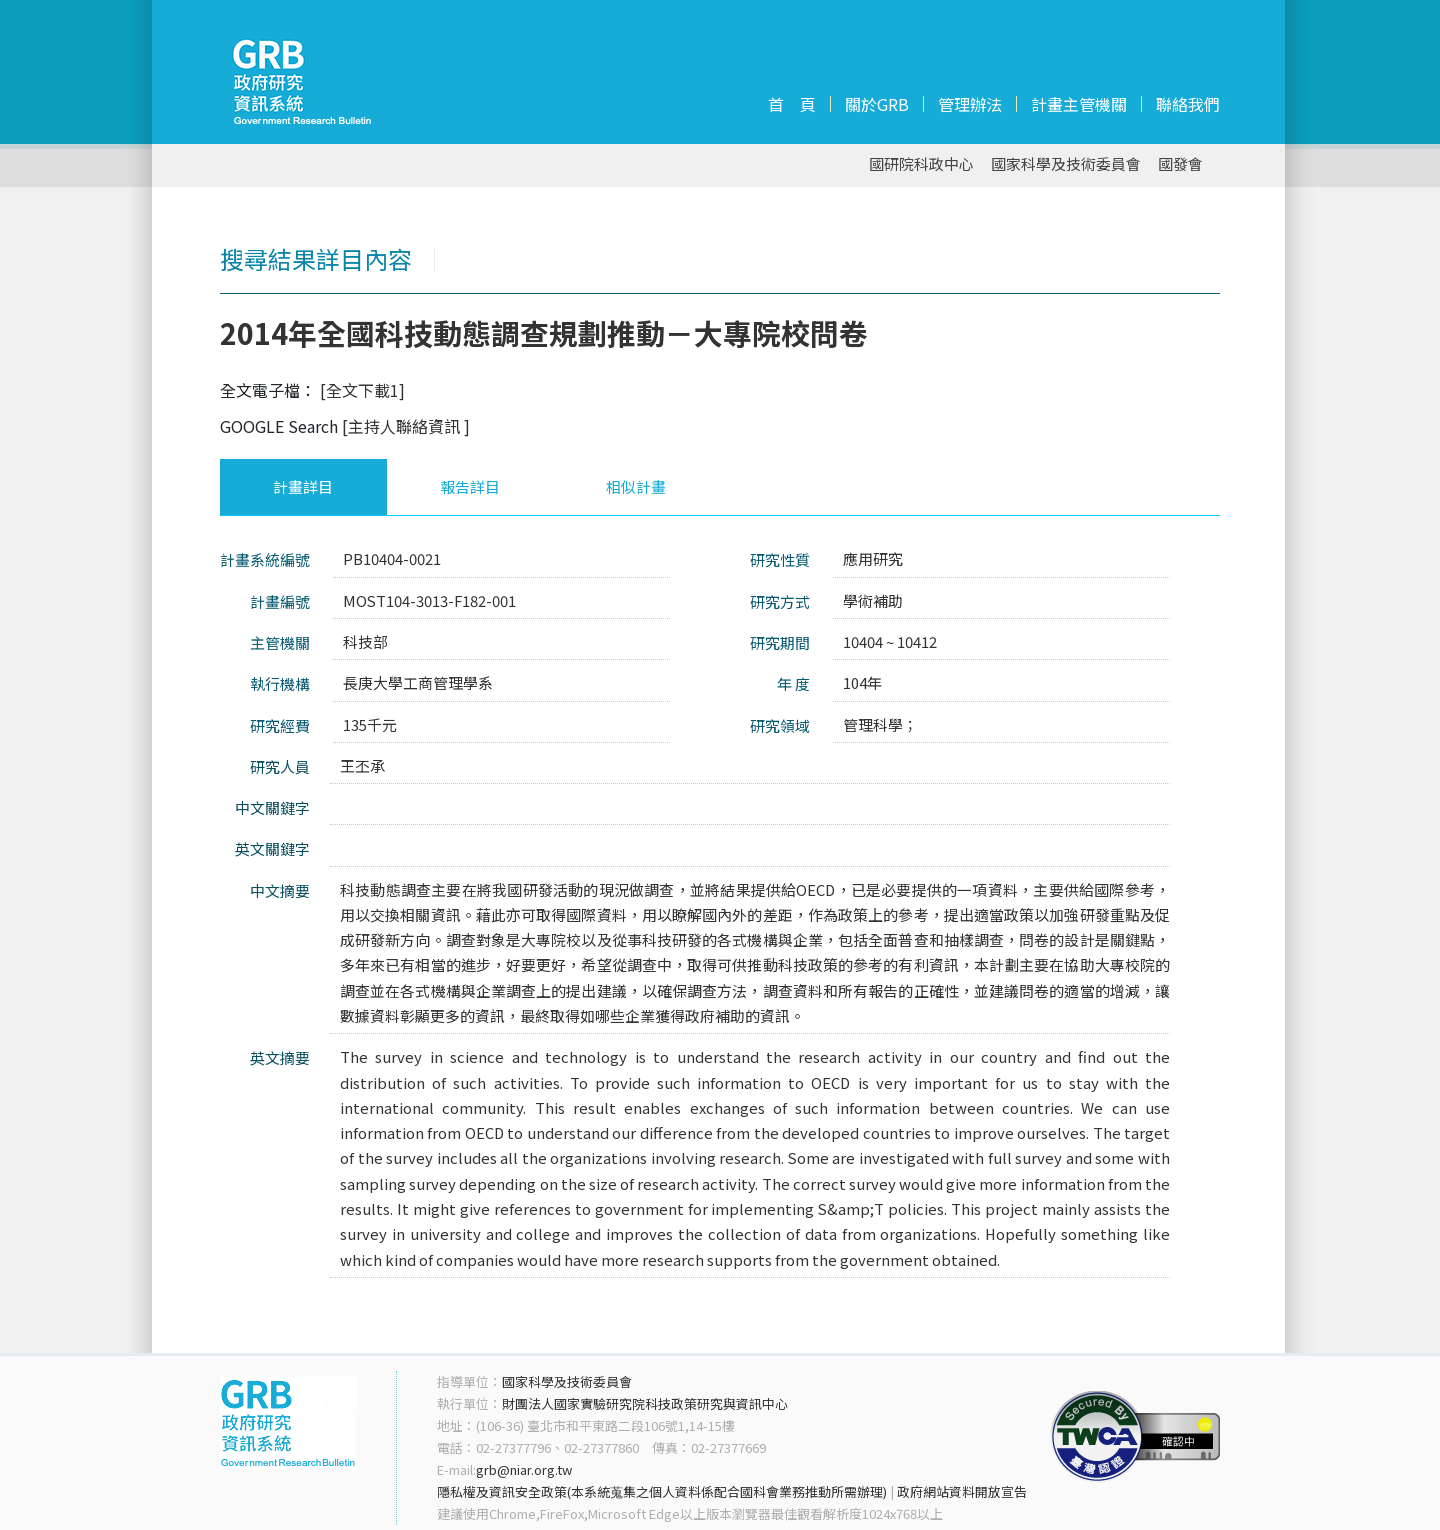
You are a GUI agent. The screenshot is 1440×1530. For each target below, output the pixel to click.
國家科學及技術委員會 (1066, 164)
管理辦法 (970, 104)
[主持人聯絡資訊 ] (406, 426)
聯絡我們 (1188, 104)
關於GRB (877, 104)
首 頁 (792, 104)
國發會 (1180, 164)
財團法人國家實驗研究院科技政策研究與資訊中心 (645, 1403)
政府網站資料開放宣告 (962, 1491)
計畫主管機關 (1079, 104)
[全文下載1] (362, 390)
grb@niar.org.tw (524, 1469)
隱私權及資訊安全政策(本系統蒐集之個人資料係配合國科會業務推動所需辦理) (662, 1491)
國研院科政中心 (921, 164)
